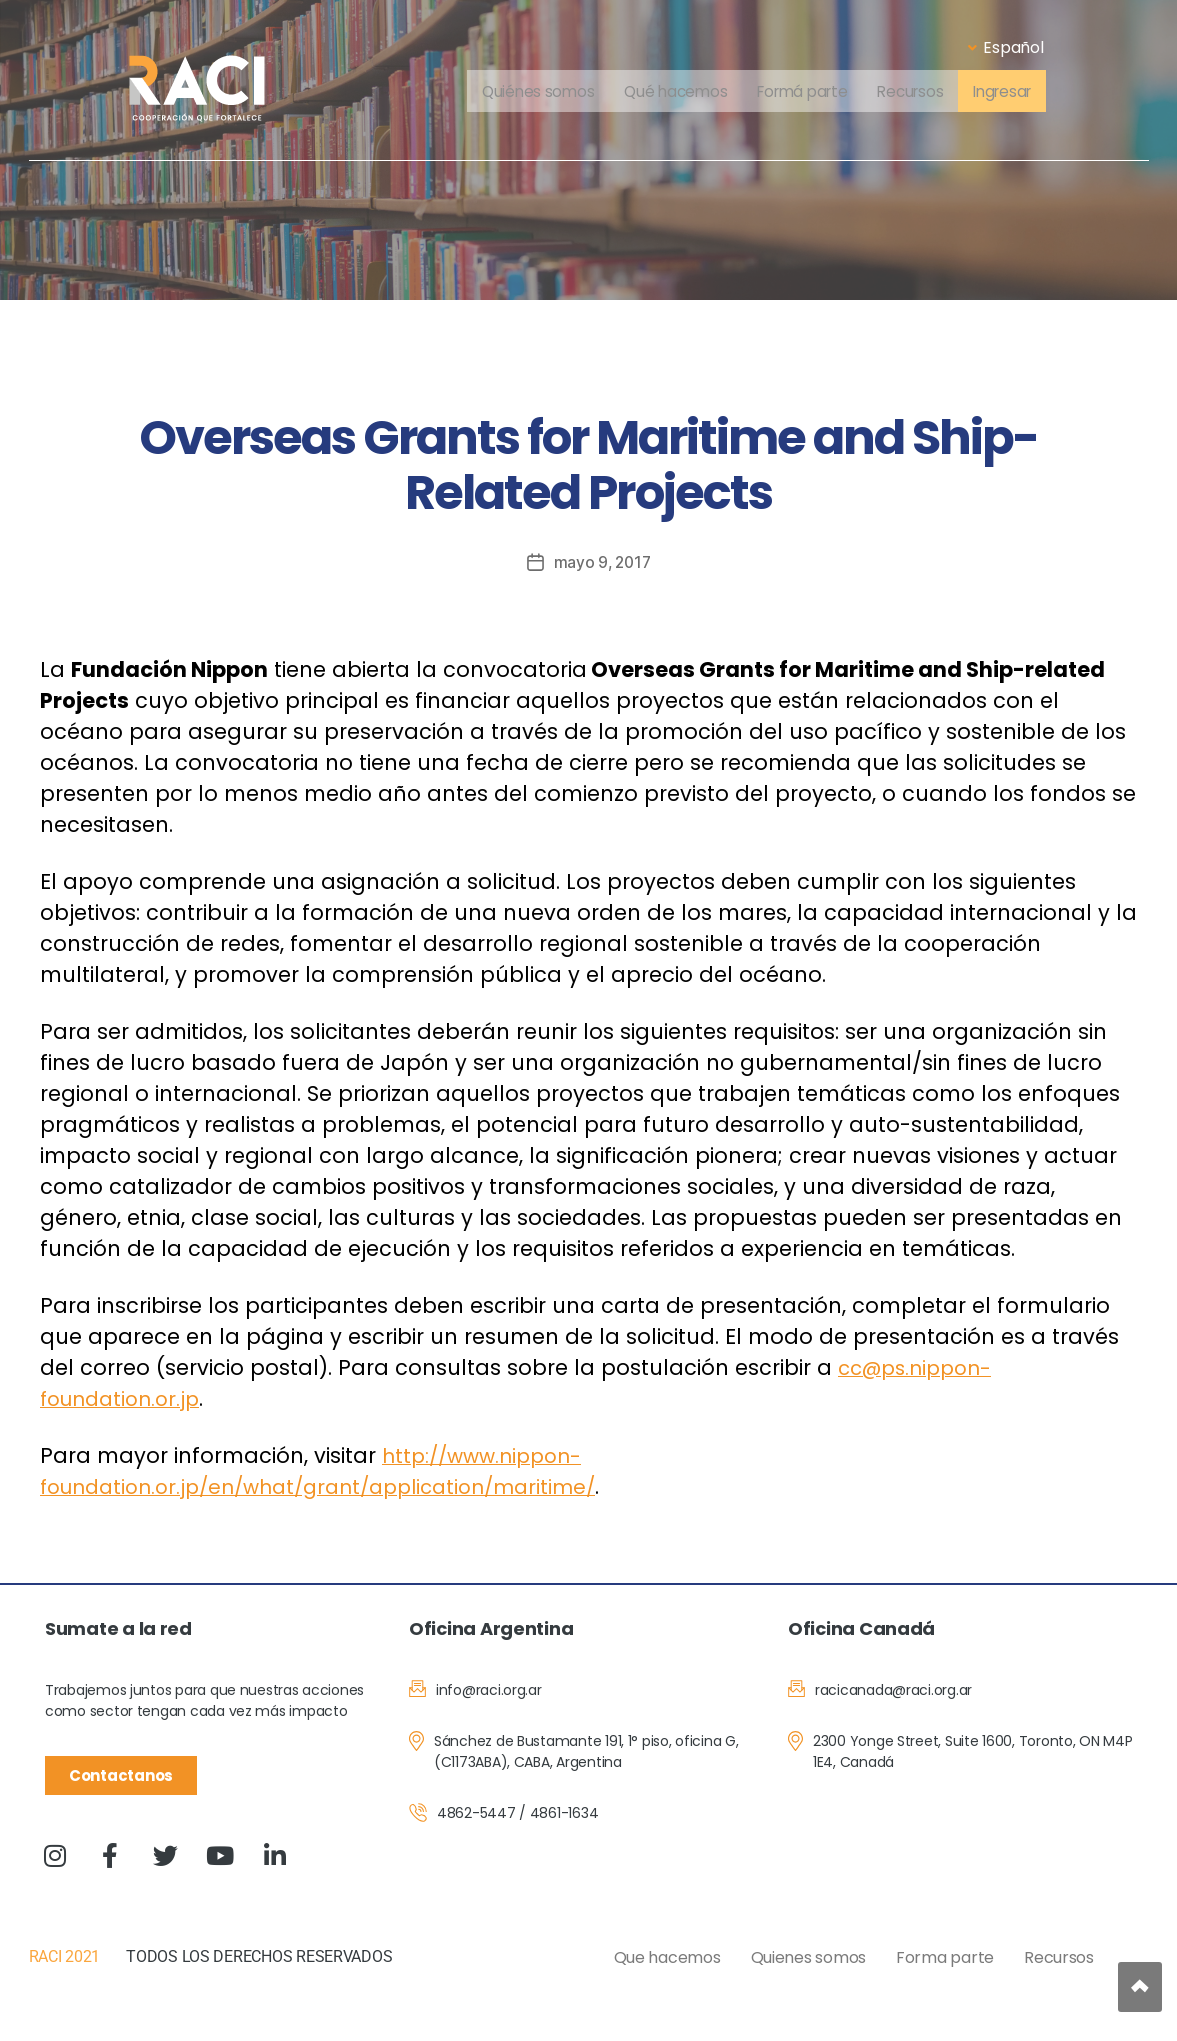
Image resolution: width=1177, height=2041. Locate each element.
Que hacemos (667, 1957)
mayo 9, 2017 (602, 562)
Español (1005, 47)
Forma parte (945, 1957)
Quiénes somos (527, 92)
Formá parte (801, 92)
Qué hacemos (668, 92)
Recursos (915, 92)
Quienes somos (809, 1957)
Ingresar (1012, 92)
